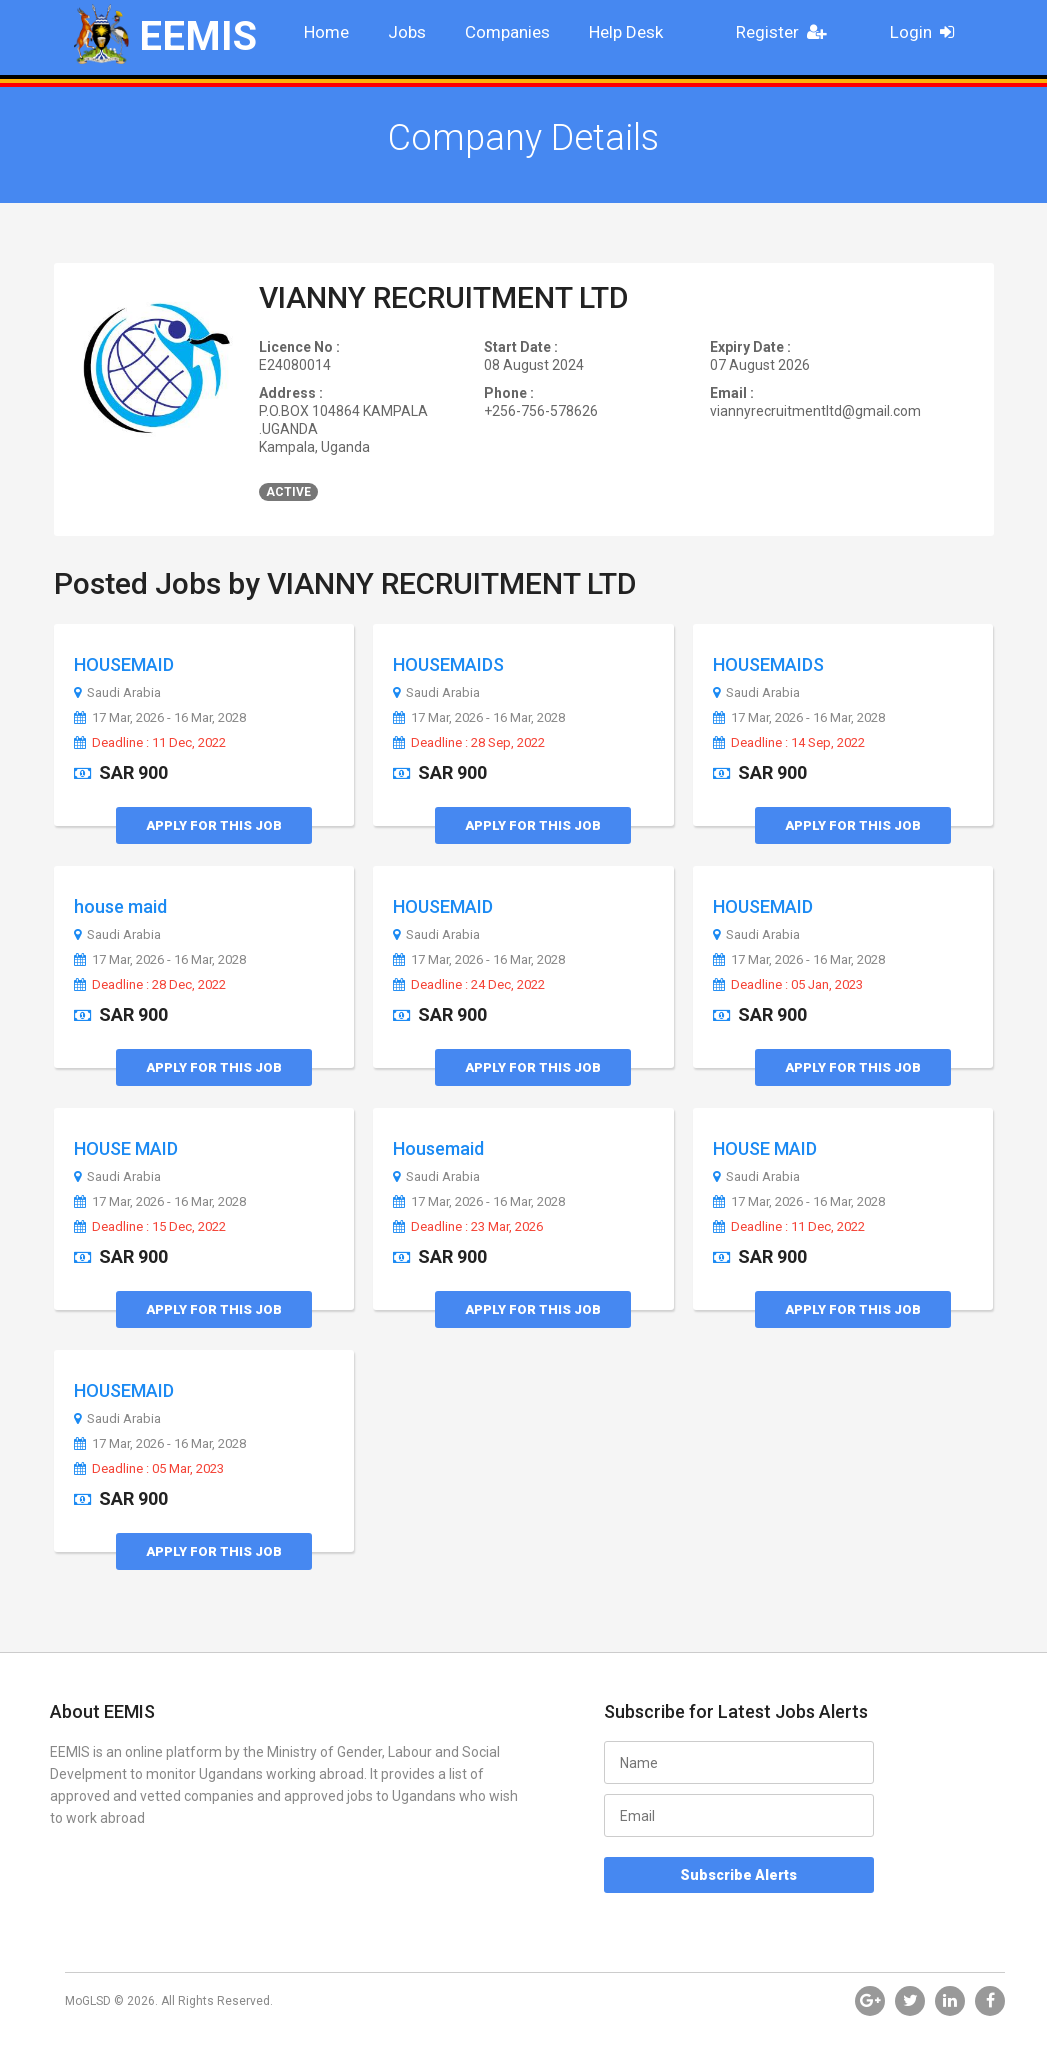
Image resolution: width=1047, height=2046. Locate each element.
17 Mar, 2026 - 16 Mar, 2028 (160, 718)
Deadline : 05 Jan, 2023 (788, 985)
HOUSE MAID (126, 1148)
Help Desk (626, 32)
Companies (507, 32)
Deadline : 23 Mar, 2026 (468, 1227)
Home (326, 32)
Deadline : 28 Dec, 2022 (150, 985)
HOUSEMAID (124, 664)
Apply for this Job (214, 825)
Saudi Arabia (117, 693)
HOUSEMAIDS (448, 664)
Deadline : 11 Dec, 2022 (150, 743)
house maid (120, 906)
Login (928, 32)
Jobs (407, 32)
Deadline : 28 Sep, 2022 (469, 743)
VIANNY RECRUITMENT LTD (444, 297)
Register (787, 32)
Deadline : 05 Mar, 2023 (149, 1469)
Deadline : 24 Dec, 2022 (469, 985)
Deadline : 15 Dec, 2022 (150, 1227)
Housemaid (438, 1148)
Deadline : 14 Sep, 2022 (789, 743)
